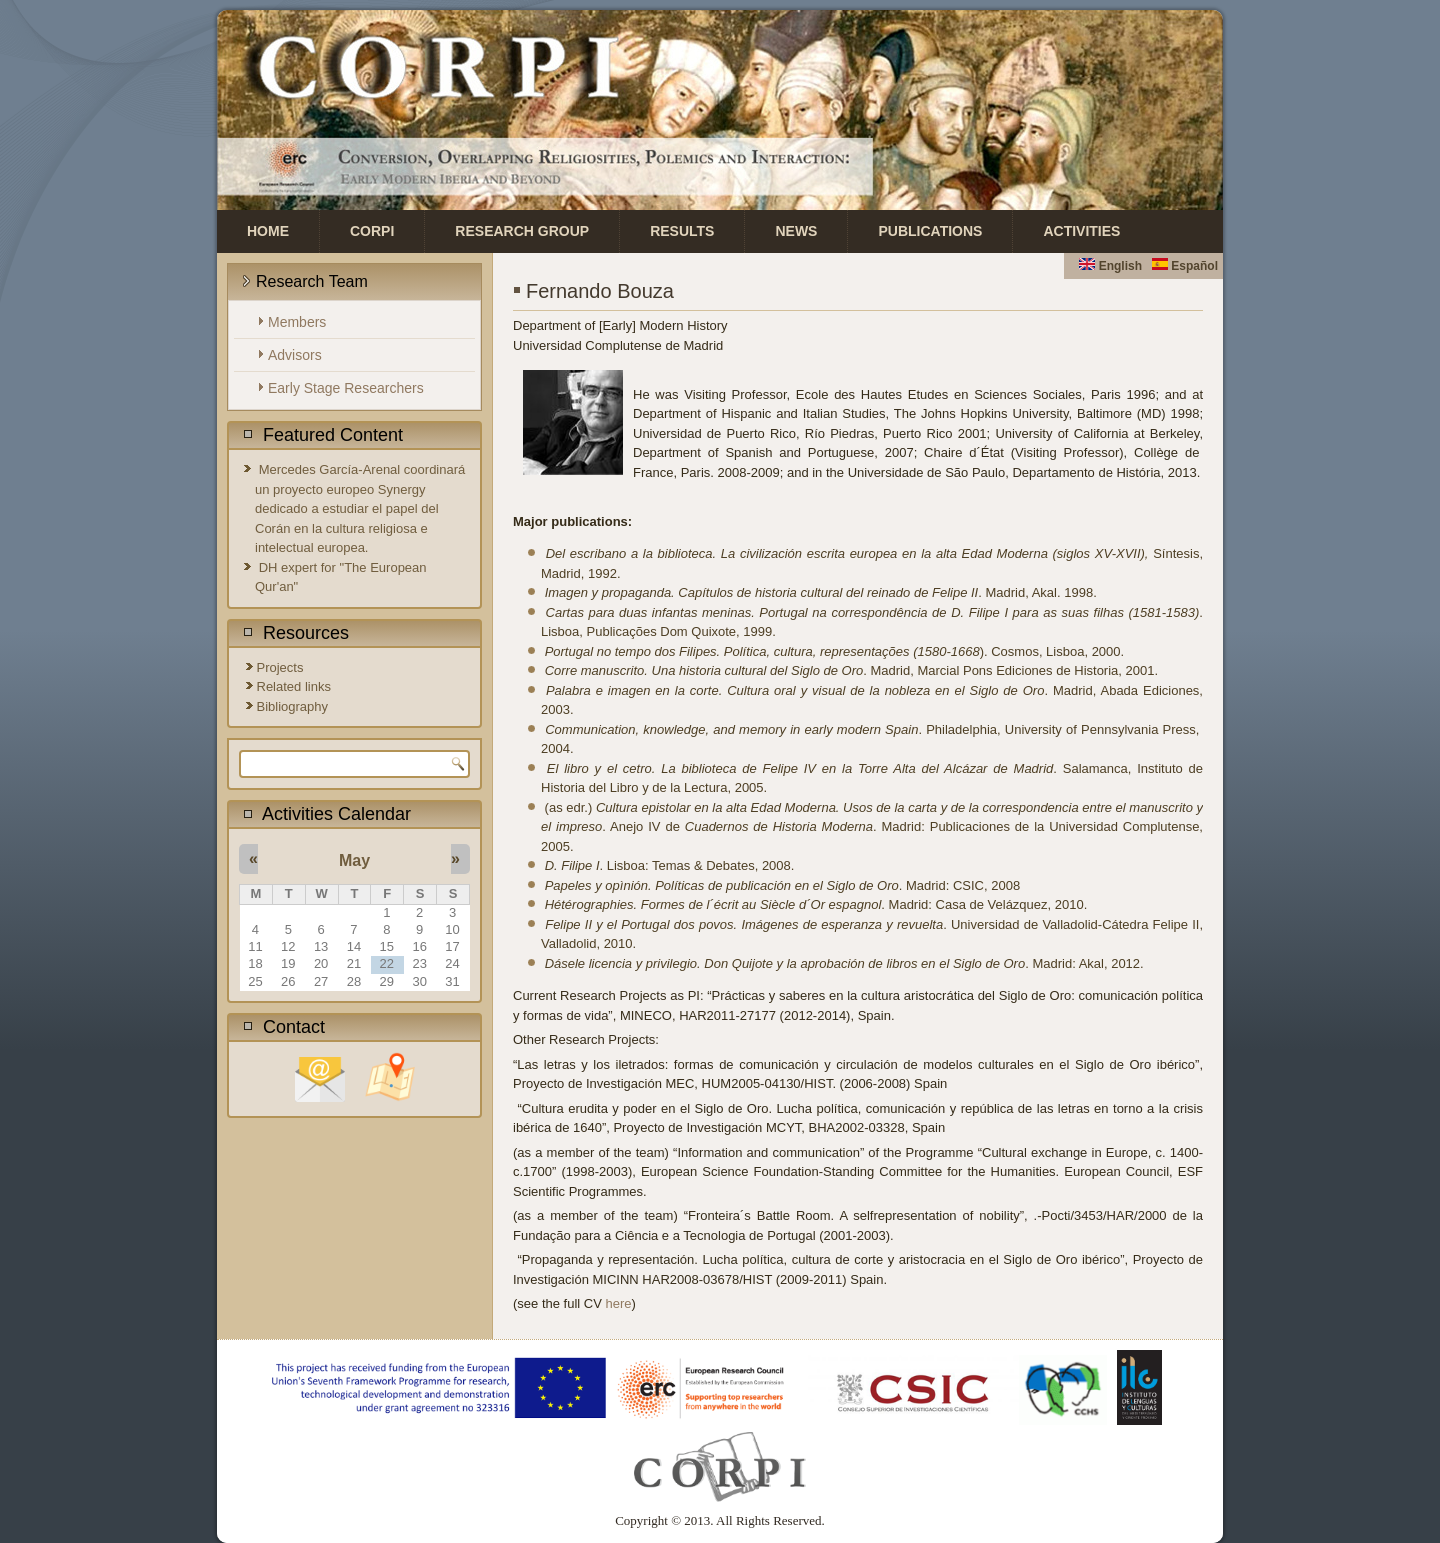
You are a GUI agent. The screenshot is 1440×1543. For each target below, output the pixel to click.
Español (1185, 266)
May (354, 860)
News (796, 231)
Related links (294, 686)
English (1110, 266)
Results (682, 231)
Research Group (522, 231)
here (619, 1303)
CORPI (372, 231)
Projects (280, 667)
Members (297, 322)
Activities (1081, 231)
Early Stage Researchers (346, 388)
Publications (930, 231)
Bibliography (293, 706)
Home (268, 231)
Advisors (295, 355)
